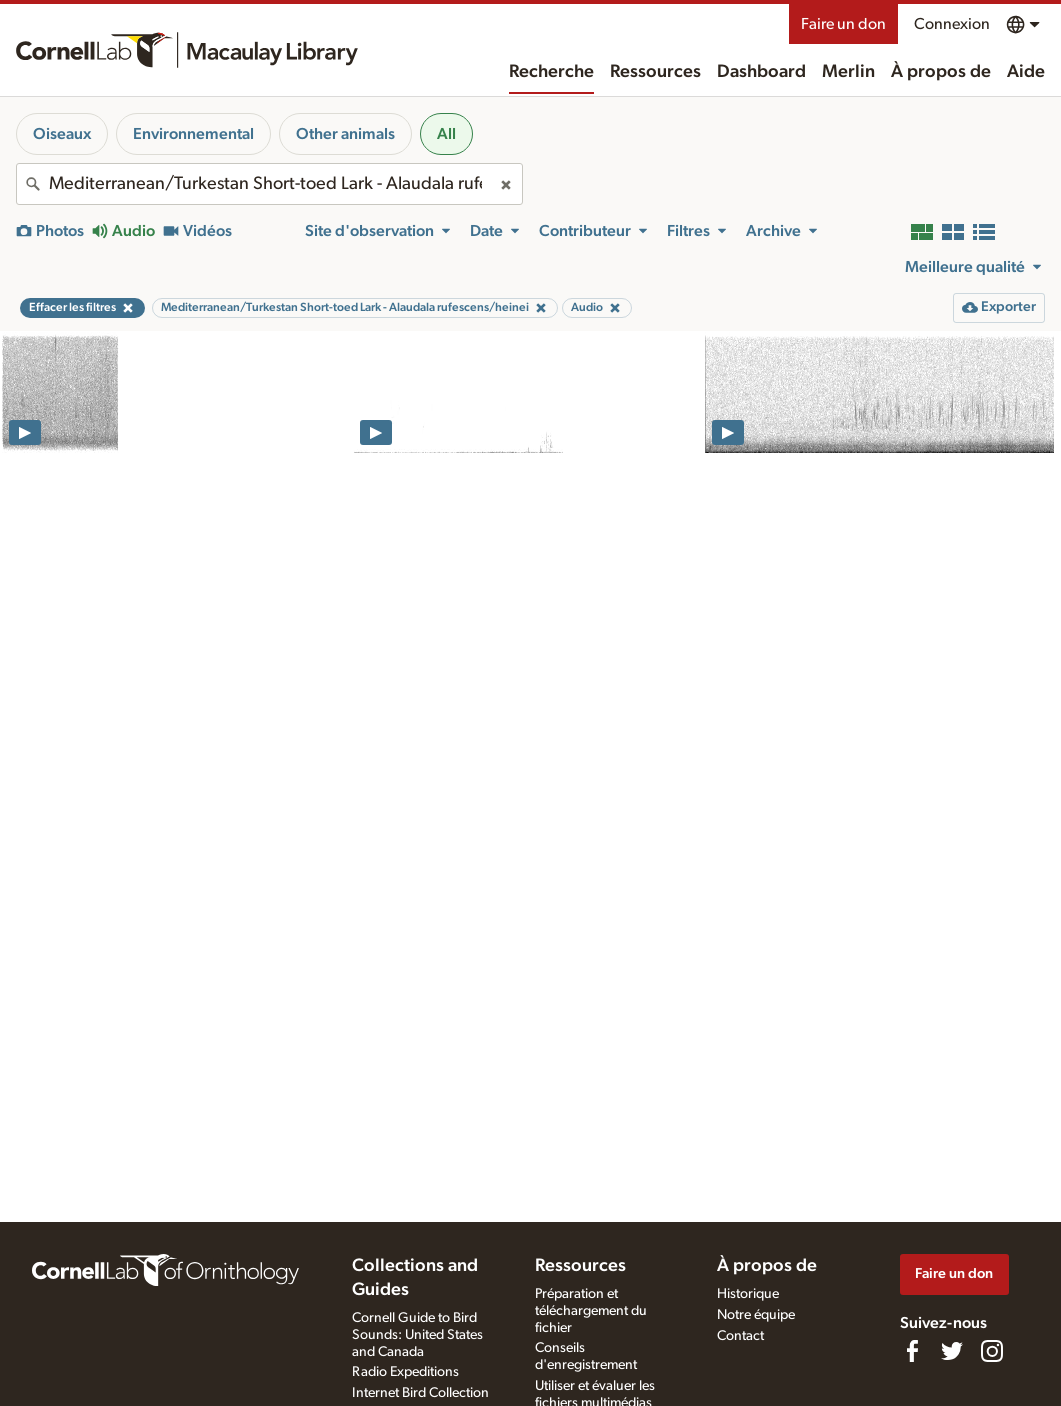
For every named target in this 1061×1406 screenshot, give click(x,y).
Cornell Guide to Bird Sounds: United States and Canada (417, 1335)
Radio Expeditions (405, 1372)
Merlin (848, 72)
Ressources (655, 72)
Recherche (551, 72)
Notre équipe (756, 1315)
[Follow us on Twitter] (952, 1351)
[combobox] (269, 184)
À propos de (941, 72)
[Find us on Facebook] (912, 1351)
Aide (1026, 72)
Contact (740, 1336)
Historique (748, 1294)
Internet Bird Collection (420, 1393)
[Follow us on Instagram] (992, 1351)
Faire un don (843, 24)
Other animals (345, 134)
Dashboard (761, 72)
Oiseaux (62, 134)
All (446, 134)
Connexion (952, 24)
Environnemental (193, 134)
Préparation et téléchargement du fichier (591, 1311)
